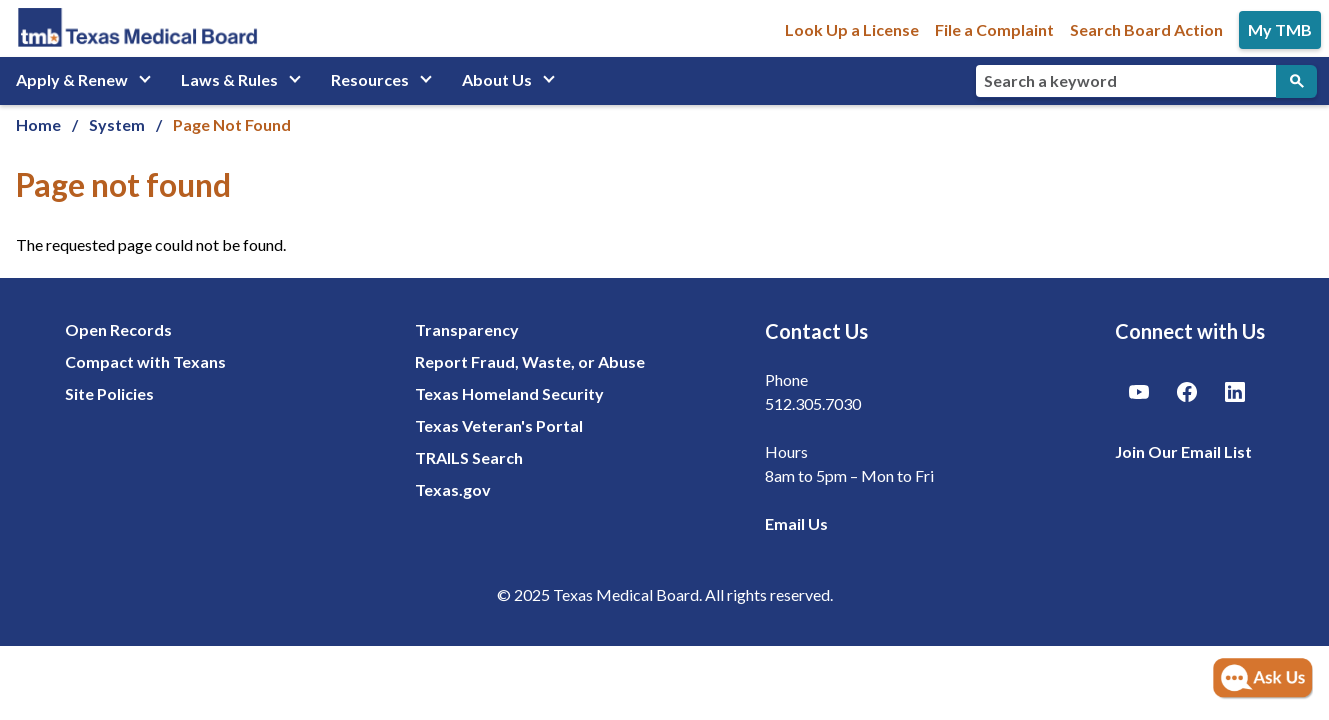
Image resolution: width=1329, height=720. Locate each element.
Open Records (118, 329)
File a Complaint (994, 29)
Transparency (467, 329)
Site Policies (109, 393)
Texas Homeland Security (509, 393)
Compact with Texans (145, 361)
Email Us (796, 523)
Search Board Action (1146, 29)
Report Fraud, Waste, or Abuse (530, 361)
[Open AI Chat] (1263, 679)
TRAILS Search (469, 457)
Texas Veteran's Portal (499, 425)
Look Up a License (852, 29)
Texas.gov (453, 489)
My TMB (1280, 29)
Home (38, 124)
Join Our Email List (1183, 451)
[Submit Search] (1296, 81)
